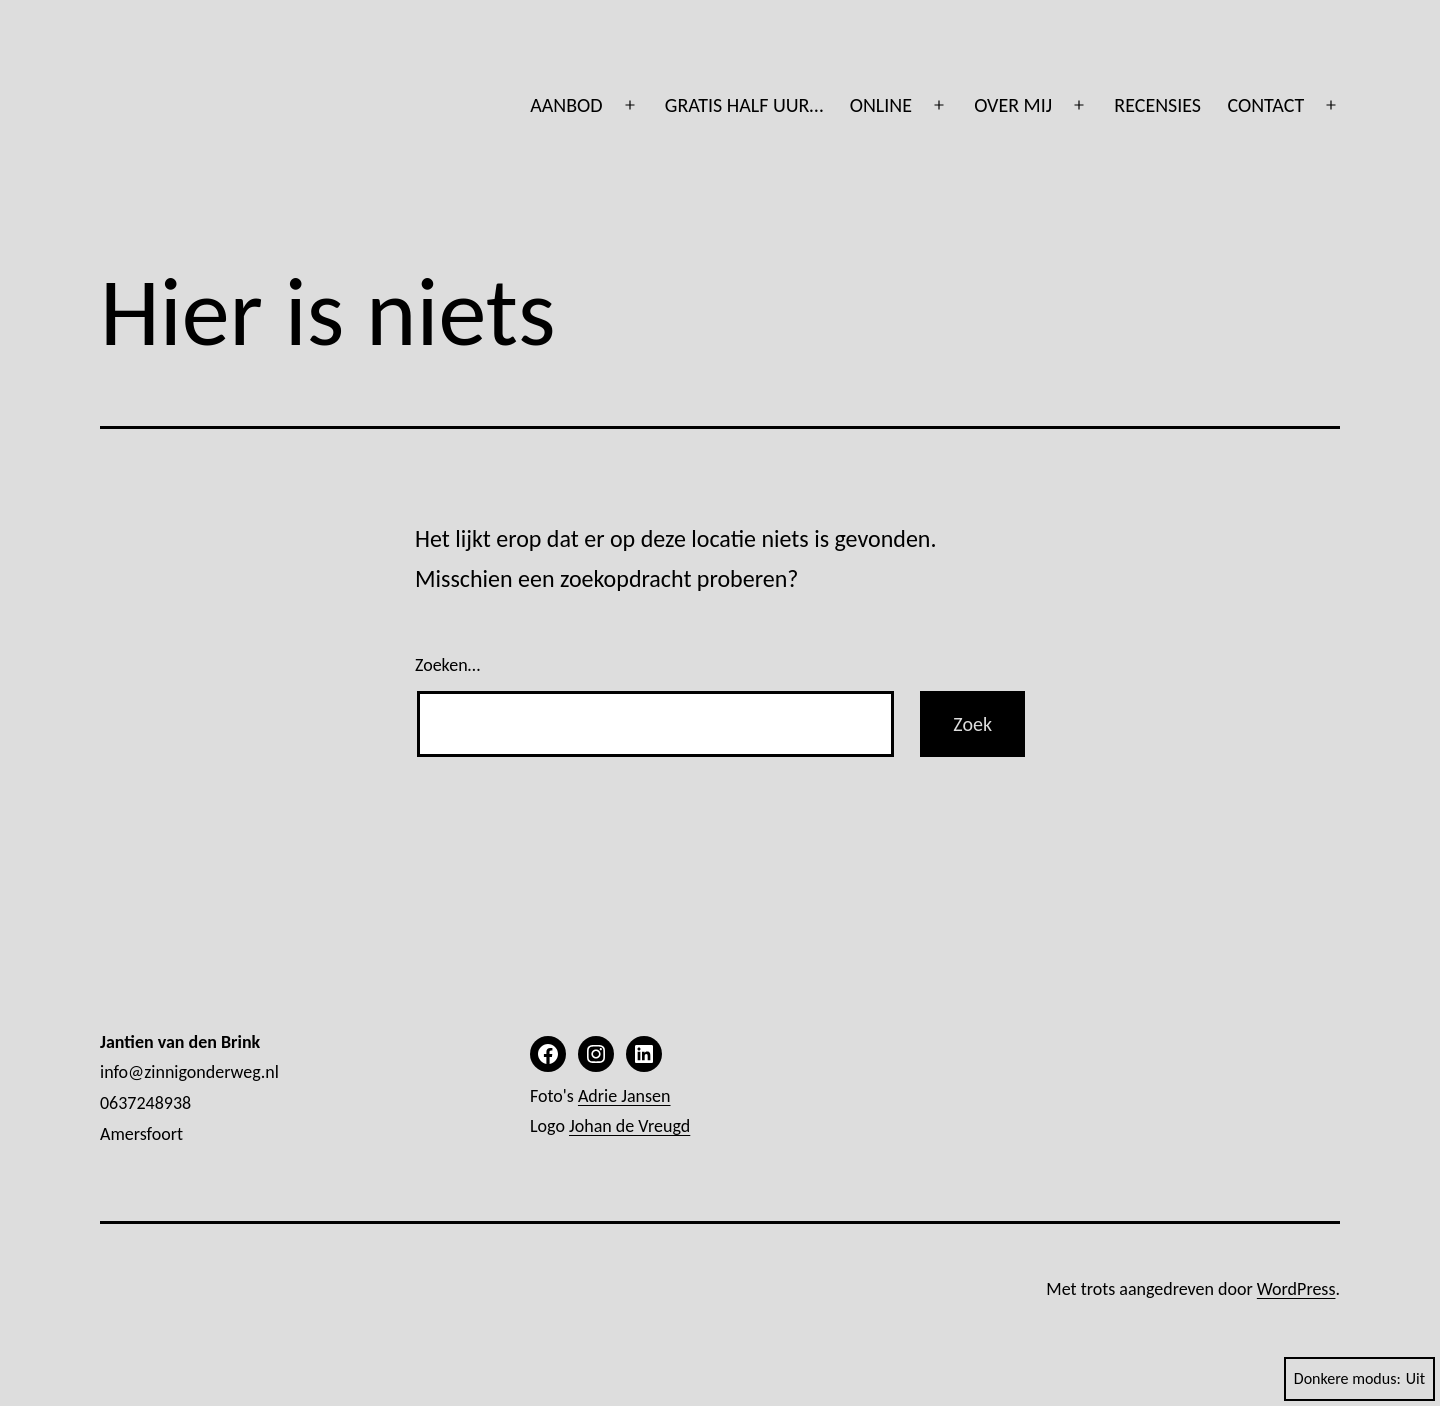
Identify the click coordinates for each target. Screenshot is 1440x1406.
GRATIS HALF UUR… (744, 105)
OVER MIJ (1013, 105)
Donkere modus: (1359, 1379)
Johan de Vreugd (629, 1126)
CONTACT (1265, 105)
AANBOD (566, 105)
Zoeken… (447, 665)
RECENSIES (1157, 105)
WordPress (1296, 1289)
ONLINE (881, 105)
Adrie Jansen (624, 1096)
